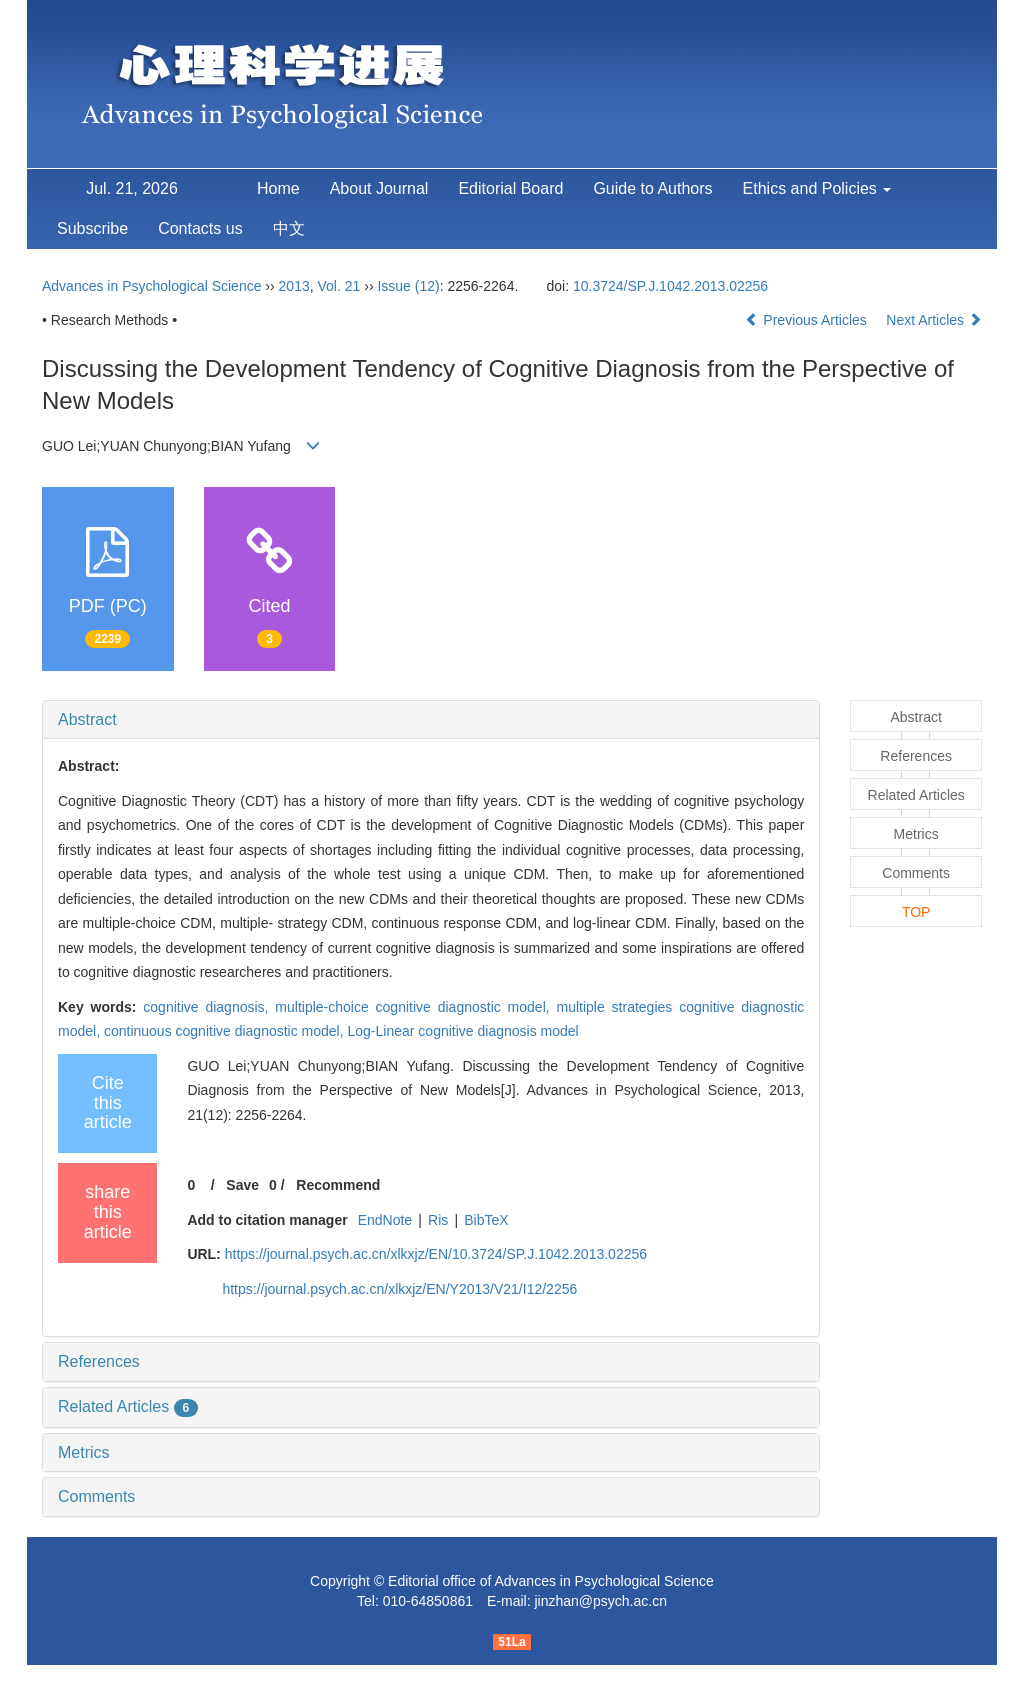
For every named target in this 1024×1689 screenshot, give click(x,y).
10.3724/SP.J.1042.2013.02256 (670, 286)
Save (242, 1185)
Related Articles (128, 1406)
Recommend (338, 1185)
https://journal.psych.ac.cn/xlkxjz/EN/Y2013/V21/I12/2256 (399, 1289)
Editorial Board (510, 188)
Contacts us (200, 228)
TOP (916, 912)
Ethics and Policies (817, 188)
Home (278, 188)
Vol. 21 (339, 286)
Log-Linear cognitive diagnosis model (463, 1031)
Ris (438, 1220)
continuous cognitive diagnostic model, (226, 1031)
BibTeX (486, 1220)
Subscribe (92, 228)
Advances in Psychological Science (153, 286)
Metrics (84, 1452)
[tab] (431, 720)
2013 (294, 286)
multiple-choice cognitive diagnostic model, (415, 1007)
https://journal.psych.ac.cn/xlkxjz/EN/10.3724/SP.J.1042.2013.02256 (436, 1254)
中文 (289, 228)
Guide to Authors (652, 188)
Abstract (87, 719)
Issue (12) (408, 286)
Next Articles (934, 320)
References (99, 1361)
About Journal (379, 188)
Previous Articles (807, 320)
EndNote (385, 1220)
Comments (96, 1496)
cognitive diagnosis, (209, 1007)
